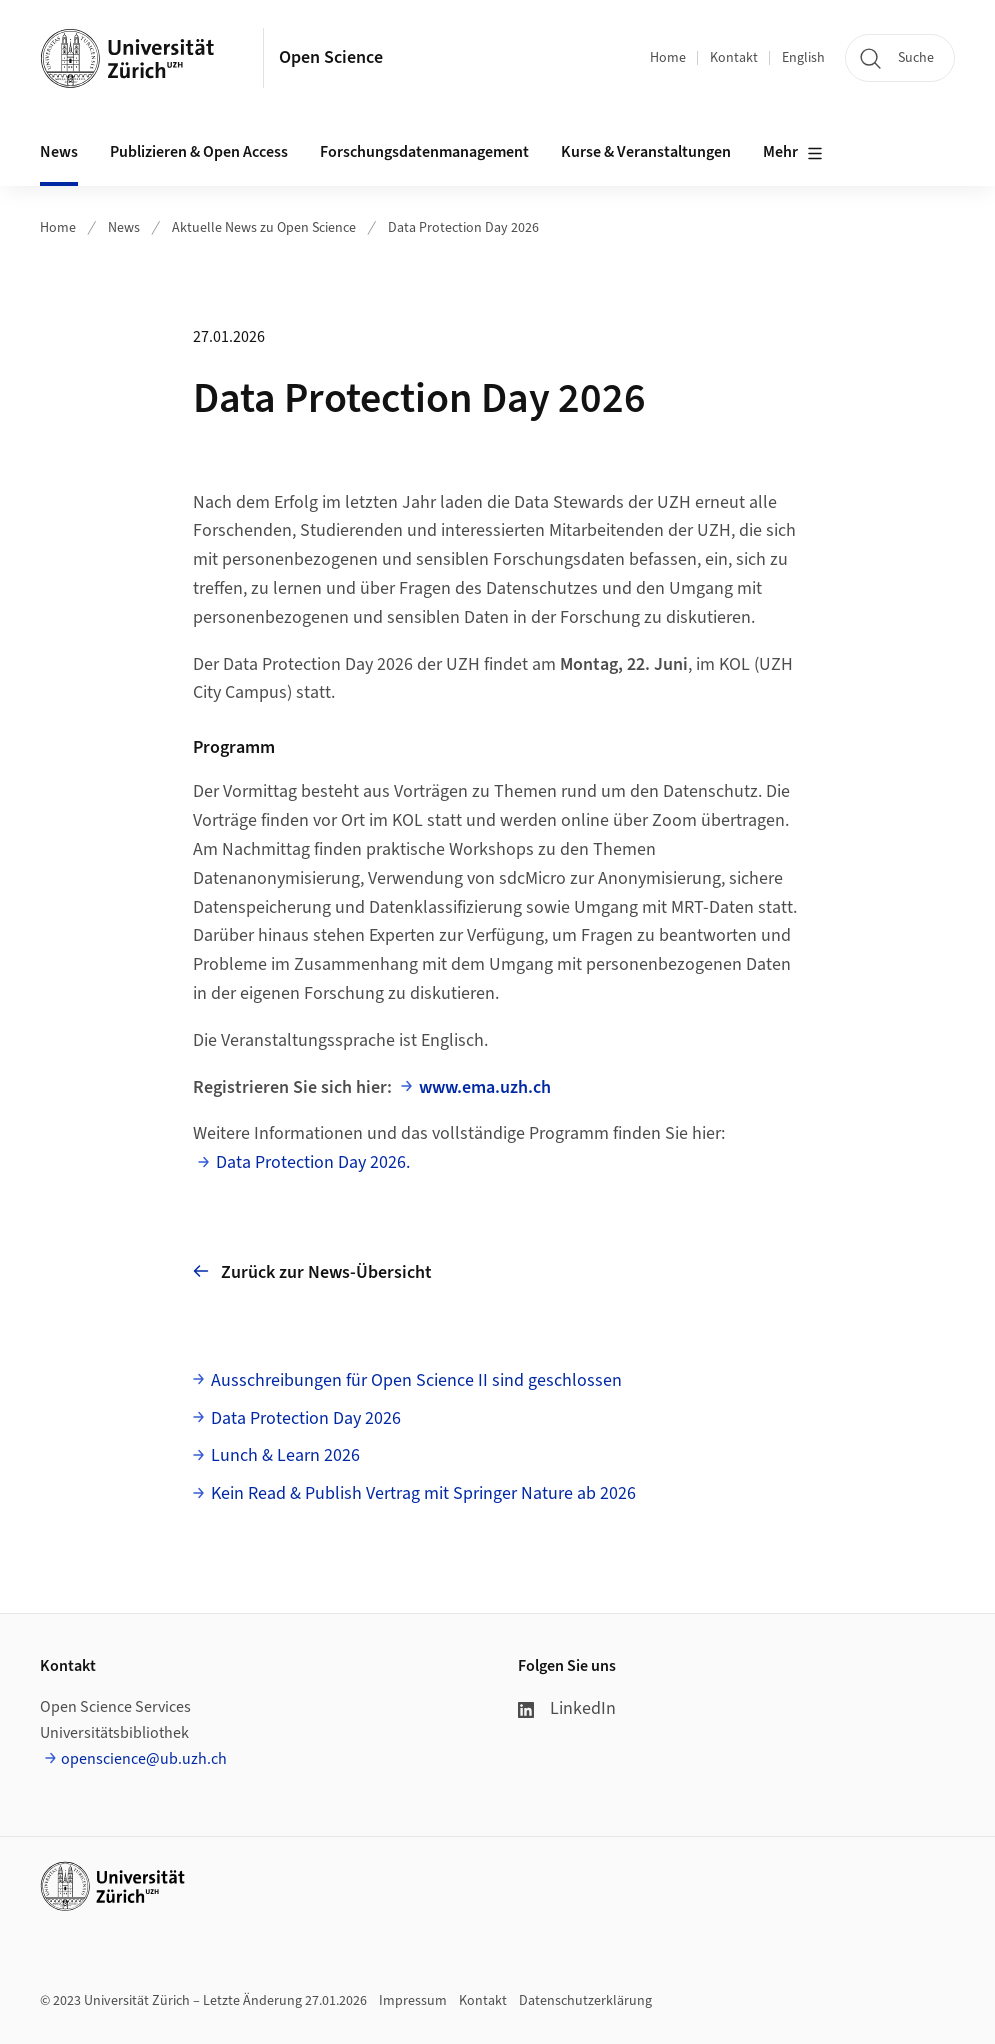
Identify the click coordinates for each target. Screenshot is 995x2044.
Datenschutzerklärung (585, 2001)
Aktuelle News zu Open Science (264, 228)
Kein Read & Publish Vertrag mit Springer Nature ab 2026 (423, 1493)
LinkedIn (567, 1708)
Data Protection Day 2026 (463, 228)
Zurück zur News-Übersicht (312, 1271)
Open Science (331, 57)
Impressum (413, 2001)
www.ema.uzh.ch (485, 1087)
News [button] (59, 152)
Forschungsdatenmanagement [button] (424, 152)
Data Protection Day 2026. (313, 1162)
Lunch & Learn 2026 (285, 1455)
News (124, 228)
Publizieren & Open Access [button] (199, 152)
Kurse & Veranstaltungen (646, 152)
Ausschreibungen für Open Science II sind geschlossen (416, 1380)
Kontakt (734, 58)
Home (668, 58)
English (803, 58)
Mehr (793, 153)
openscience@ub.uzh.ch (144, 1759)
